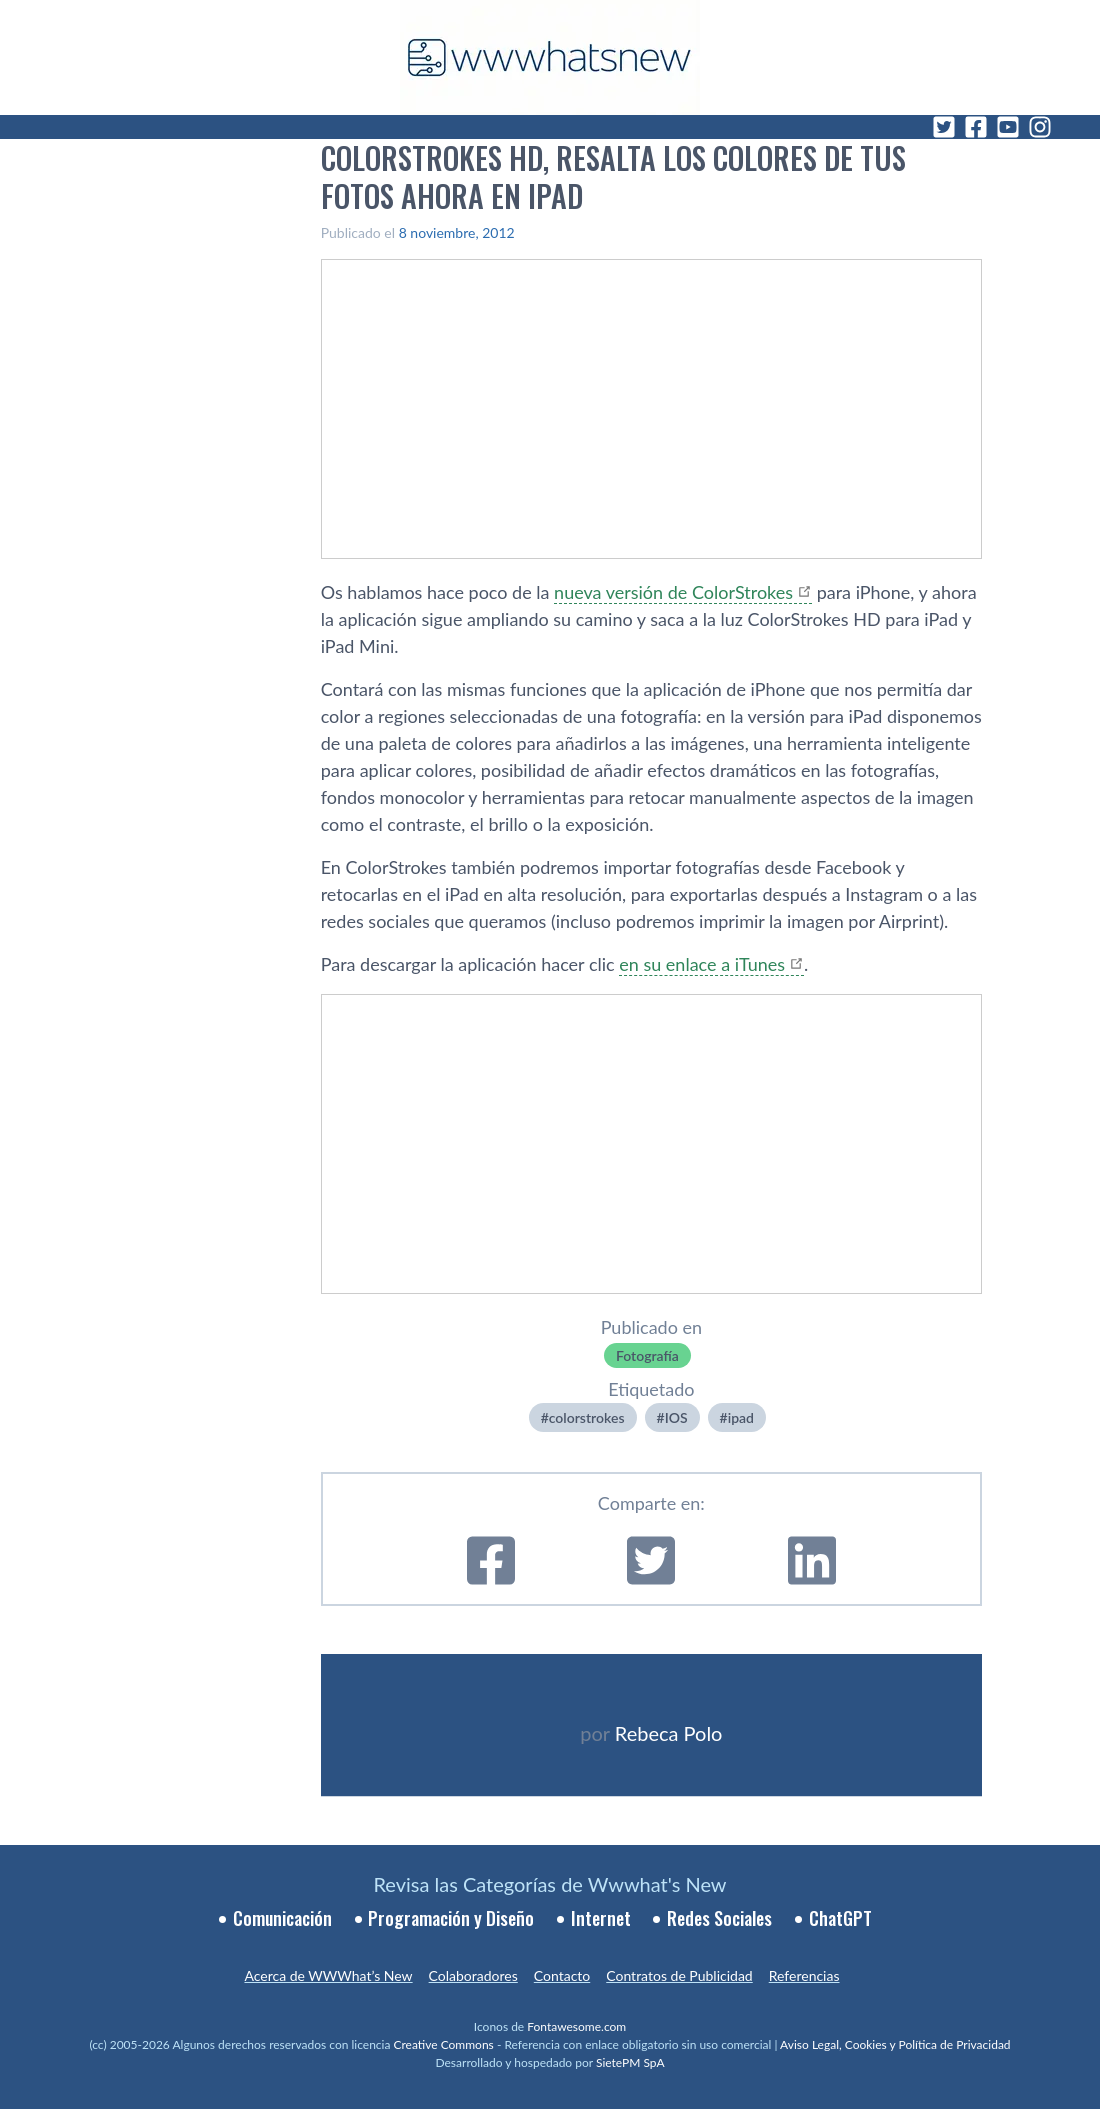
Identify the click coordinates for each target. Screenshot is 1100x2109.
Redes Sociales (719, 1918)
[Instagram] (1040, 127)
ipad (741, 1417)
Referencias (804, 1975)
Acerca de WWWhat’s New (328, 1975)
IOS (676, 1417)
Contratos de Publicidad (679, 1975)
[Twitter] (944, 127)
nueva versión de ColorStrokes (673, 592)
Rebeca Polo (669, 1733)
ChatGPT (840, 1918)
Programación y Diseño (451, 1918)
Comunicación (282, 1918)
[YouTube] (1008, 127)
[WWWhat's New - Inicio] (550, 57)
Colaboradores (473, 1975)
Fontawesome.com (576, 2026)
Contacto (562, 1975)
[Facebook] (976, 127)
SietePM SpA (630, 2062)
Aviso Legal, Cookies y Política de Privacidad (895, 2044)
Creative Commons (444, 2044)
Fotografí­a (647, 1355)
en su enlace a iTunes (702, 964)
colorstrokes (587, 1417)
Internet (601, 1918)
